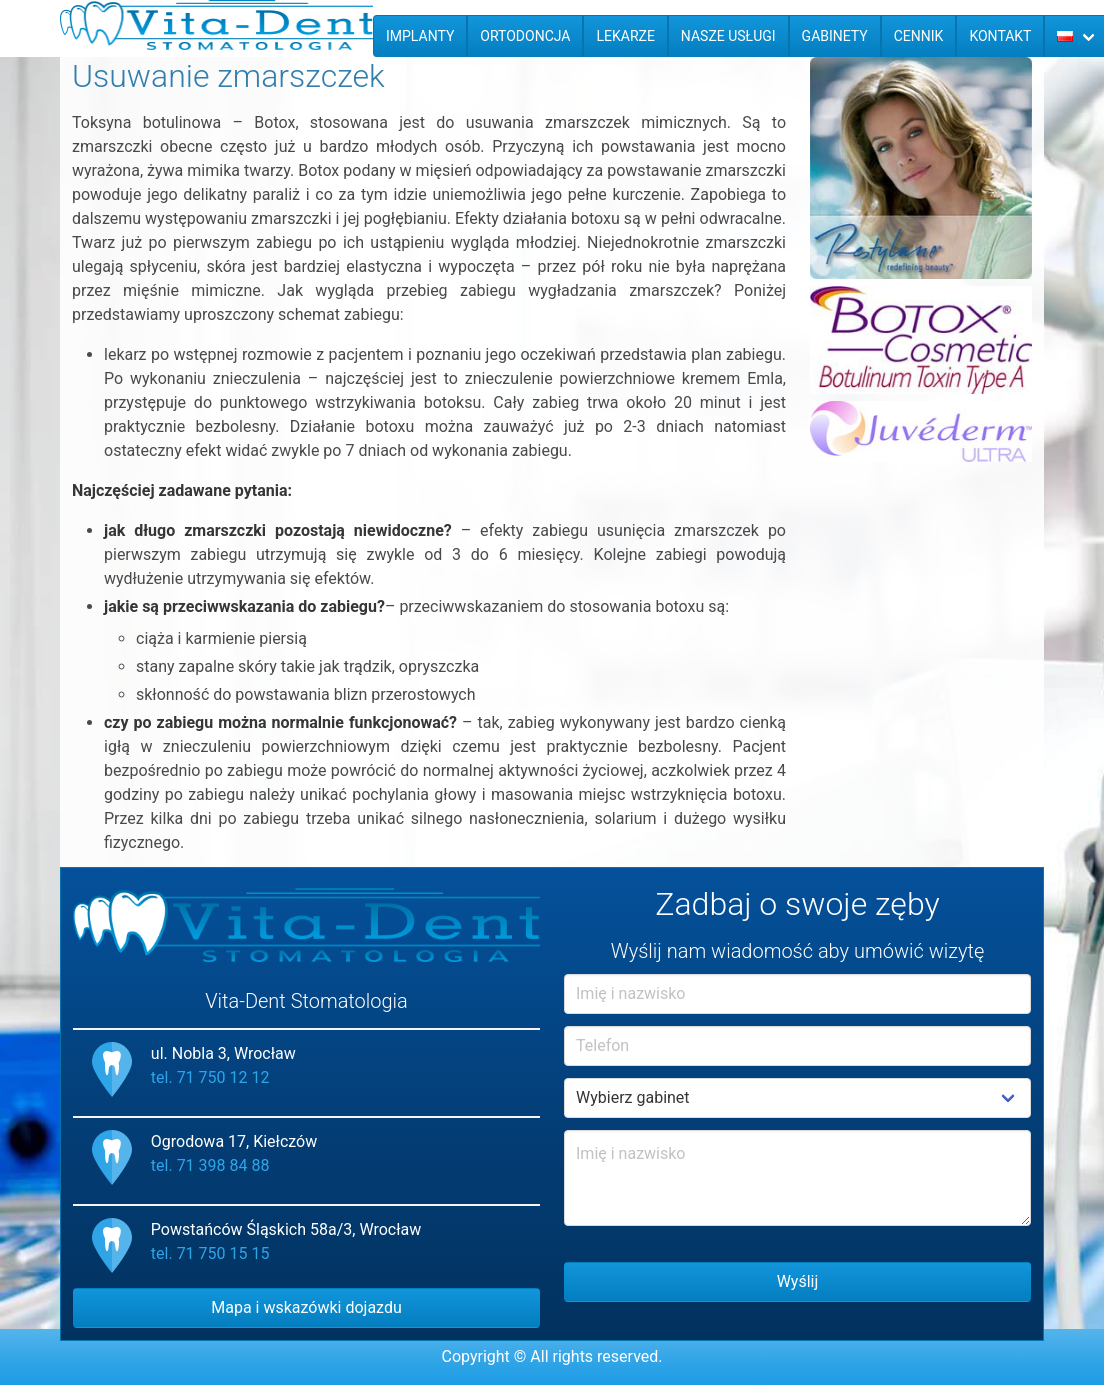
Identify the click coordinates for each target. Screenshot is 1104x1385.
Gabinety (835, 36)
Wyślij (798, 1281)
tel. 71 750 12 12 (210, 1077)
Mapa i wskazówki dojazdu (306, 1307)
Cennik (919, 36)
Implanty (420, 36)
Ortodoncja (525, 36)
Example (797, 1098)
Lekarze (625, 36)
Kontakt (1000, 36)
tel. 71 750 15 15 (210, 1253)
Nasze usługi (728, 36)
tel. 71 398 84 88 (210, 1165)
